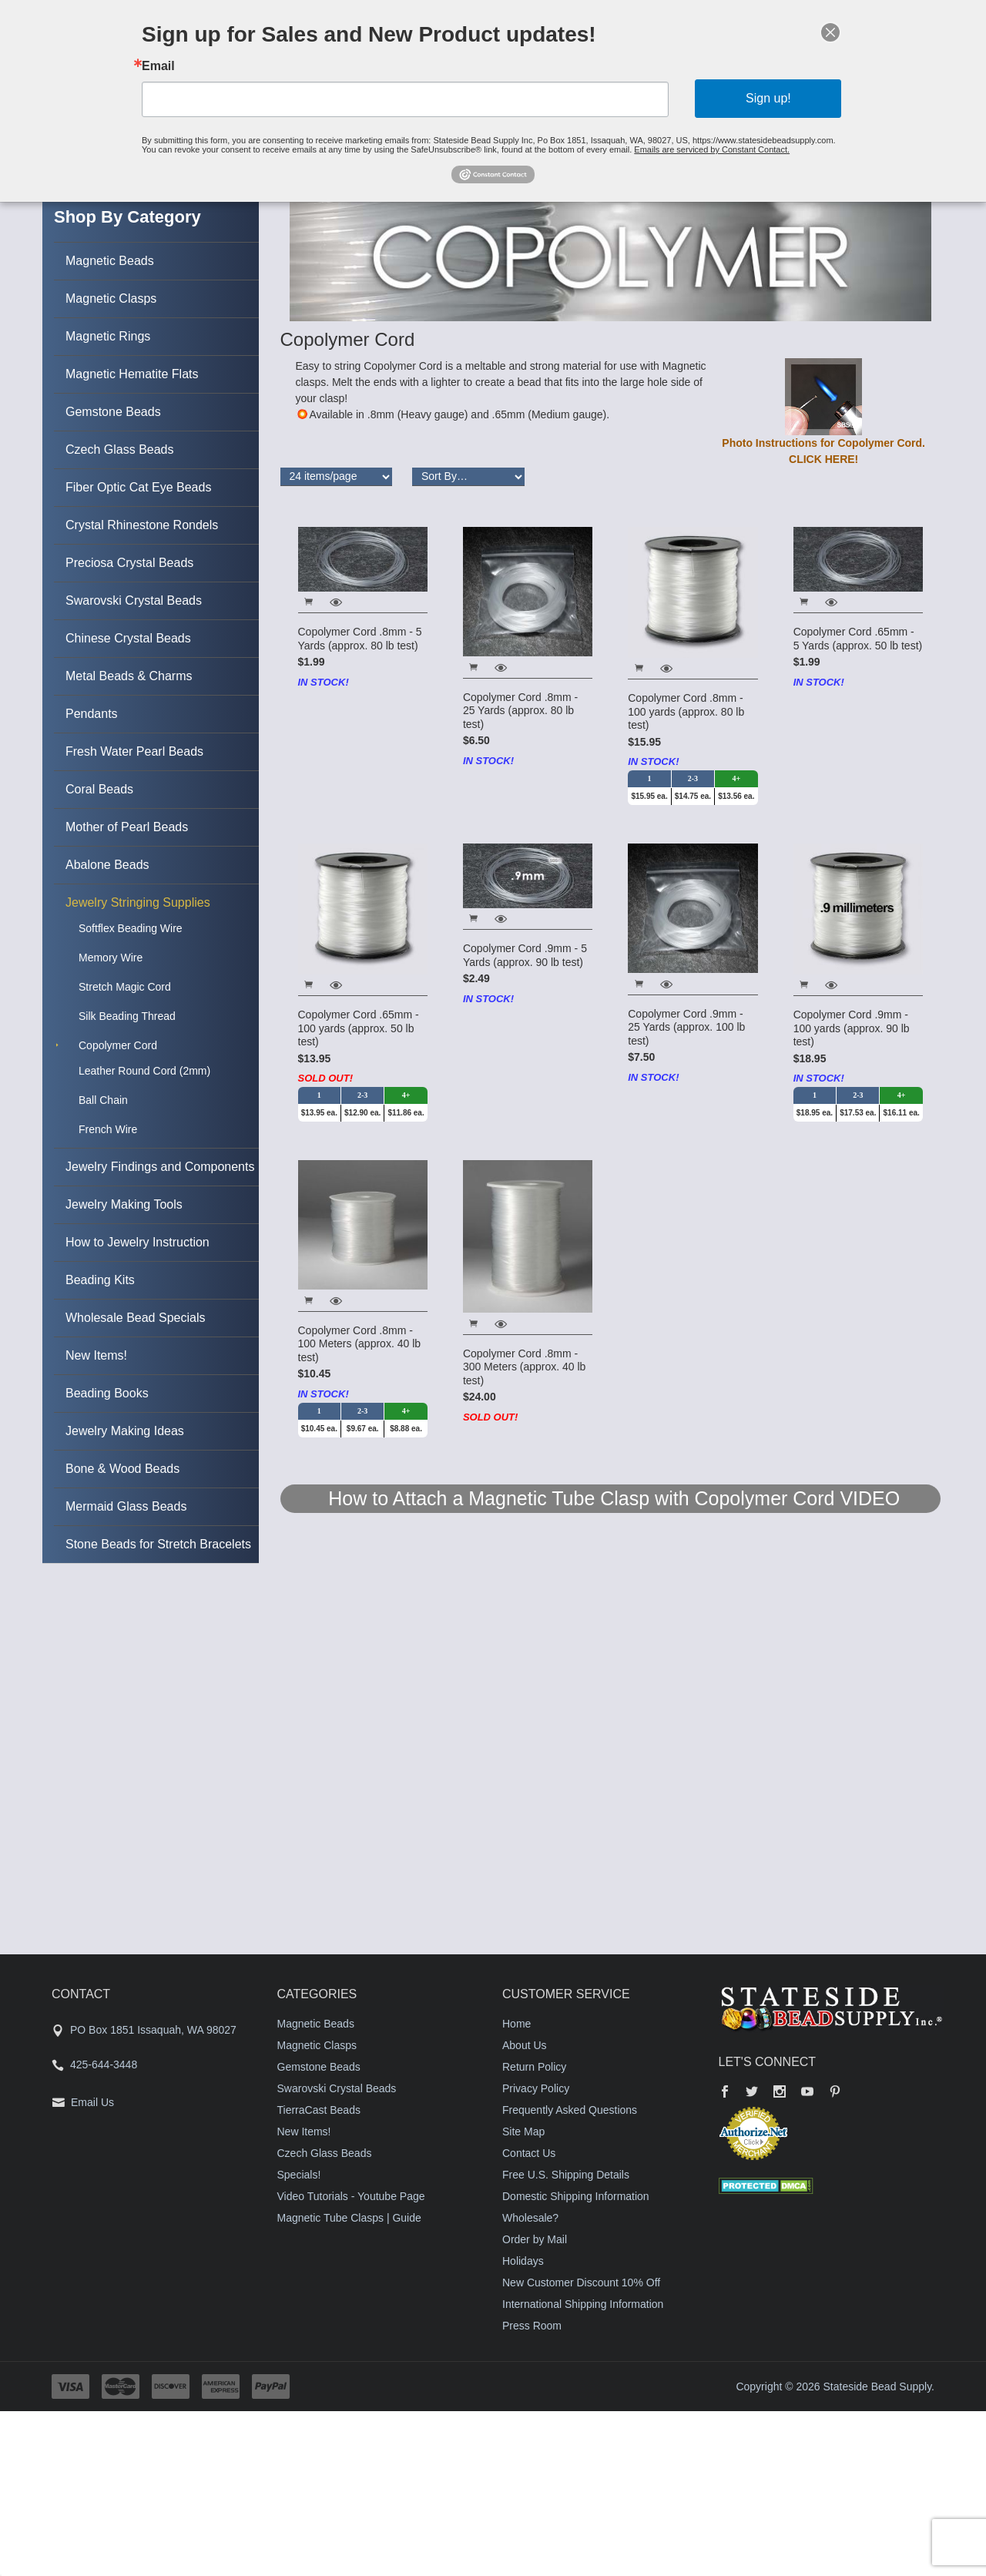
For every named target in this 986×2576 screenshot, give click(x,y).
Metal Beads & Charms (129, 676)
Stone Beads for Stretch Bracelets (158, 1544)
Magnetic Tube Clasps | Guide (349, 2218)
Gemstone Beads (113, 411)
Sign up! (740, 98)
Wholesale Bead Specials (135, 1317)
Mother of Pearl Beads (126, 827)
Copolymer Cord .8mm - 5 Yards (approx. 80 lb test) (360, 639)
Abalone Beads (107, 864)
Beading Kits (100, 1279)
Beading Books (107, 1393)
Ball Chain (103, 1100)
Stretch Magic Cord (125, 987)
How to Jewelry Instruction (137, 1242)
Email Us (92, 2102)
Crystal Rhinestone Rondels (141, 525)
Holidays (523, 2261)
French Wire (108, 1129)
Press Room (532, 2325)
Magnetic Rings (107, 336)
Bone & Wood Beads (122, 1468)
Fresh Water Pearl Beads (134, 751)
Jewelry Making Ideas (124, 1430)
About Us (524, 2045)
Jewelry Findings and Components (159, 1166)
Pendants (91, 713)
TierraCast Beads (319, 2110)
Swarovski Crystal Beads (133, 600)
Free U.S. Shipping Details (565, 2174)
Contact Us (528, 2153)
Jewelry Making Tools (124, 1204)
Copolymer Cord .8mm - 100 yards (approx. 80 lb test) (686, 711)
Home (516, 2024)
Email (191, 69)
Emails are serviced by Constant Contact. (690, 144)
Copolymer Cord (118, 1045)
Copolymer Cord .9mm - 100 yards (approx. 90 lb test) (851, 1028)
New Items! (96, 1355)
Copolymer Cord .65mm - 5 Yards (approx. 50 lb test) (858, 639)
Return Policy (534, 2067)
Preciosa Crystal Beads (129, 562)
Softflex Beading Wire (131, 928)
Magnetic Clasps (110, 298)
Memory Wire (111, 957)
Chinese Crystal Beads (128, 638)
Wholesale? (530, 2218)
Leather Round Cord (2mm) (144, 1071)
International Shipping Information (582, 2304)
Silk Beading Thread (127, 1016)
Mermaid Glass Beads (125, 1506)
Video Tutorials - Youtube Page (351, 2196)
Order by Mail (534, 2239)
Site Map (523, 2131)
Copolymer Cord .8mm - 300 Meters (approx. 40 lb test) (524, 1367)
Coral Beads (99, 789)
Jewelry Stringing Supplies (137, 902)
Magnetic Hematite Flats (132, 374)
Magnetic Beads (109, 260)
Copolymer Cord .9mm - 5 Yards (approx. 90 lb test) (525, 955)
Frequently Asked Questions (569, 2110)
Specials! (299, 2174)
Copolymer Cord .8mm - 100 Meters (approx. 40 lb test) (359, 1343)
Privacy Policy (535, 2088)
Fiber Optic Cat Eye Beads (138, 487)
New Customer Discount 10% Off (581, 2282)
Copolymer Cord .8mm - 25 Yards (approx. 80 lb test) (520, 710)
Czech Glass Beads (119, 449)
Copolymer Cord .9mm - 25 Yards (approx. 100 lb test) (686, 1027)
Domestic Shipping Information (575, 2196)
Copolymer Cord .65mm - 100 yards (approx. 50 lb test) (358, 1028)
